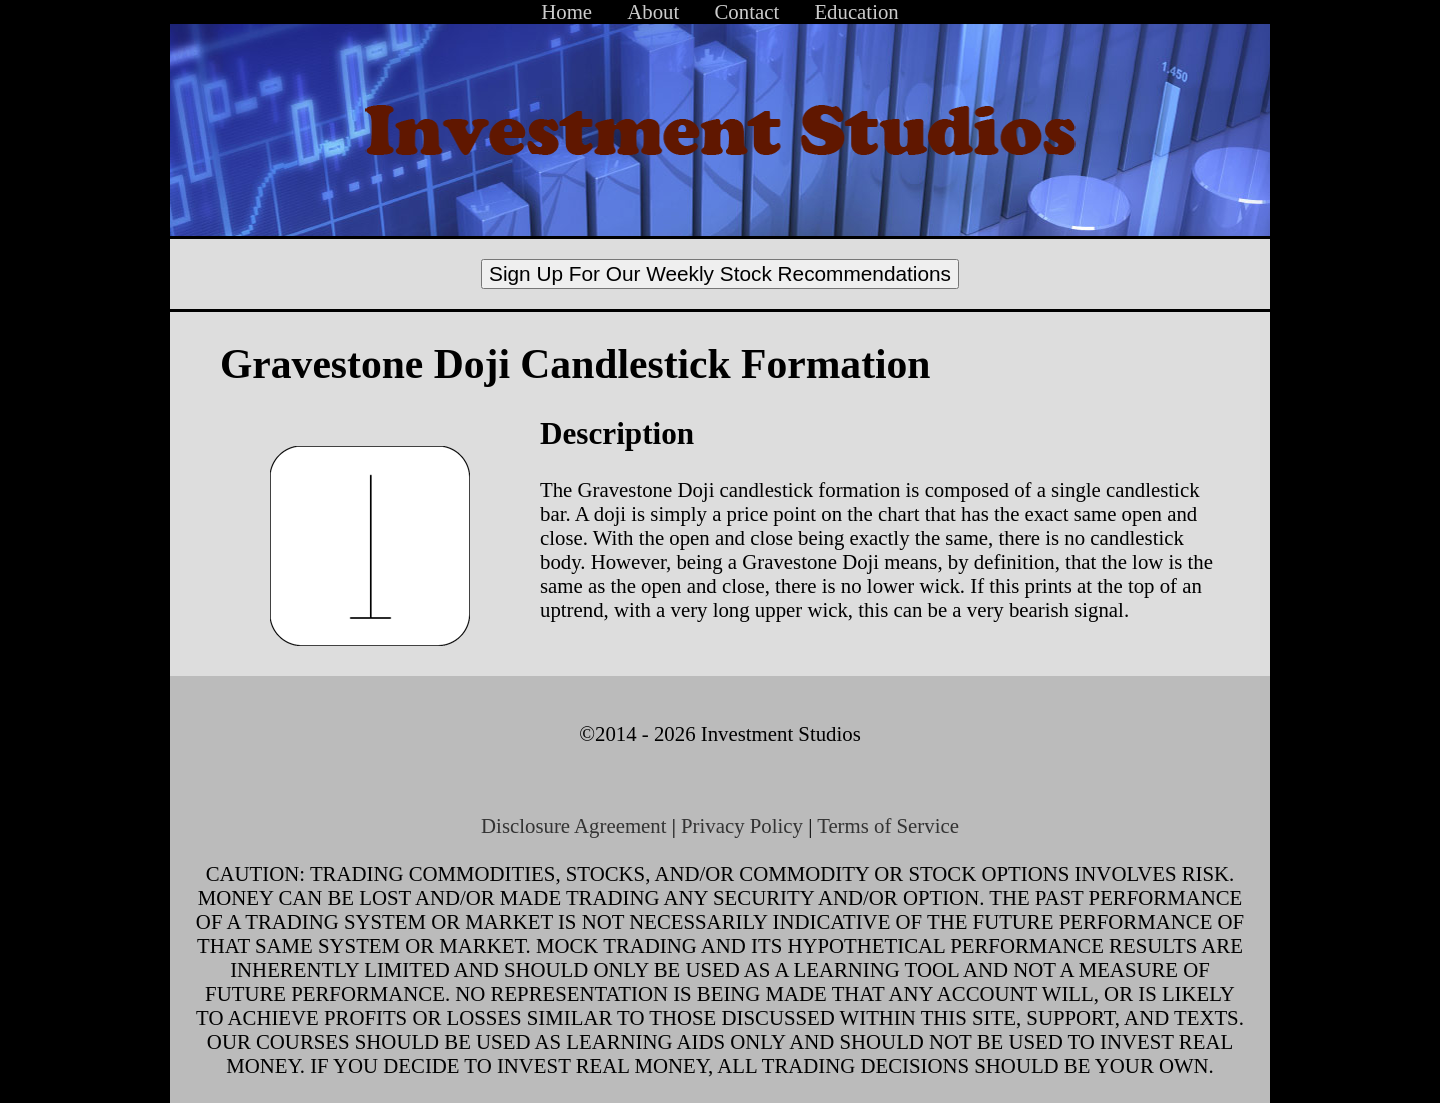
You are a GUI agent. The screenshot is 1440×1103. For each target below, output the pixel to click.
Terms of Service (888, 825)
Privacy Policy (742, 825)
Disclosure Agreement (573, 825)
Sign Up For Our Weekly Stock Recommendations (720, 273)
